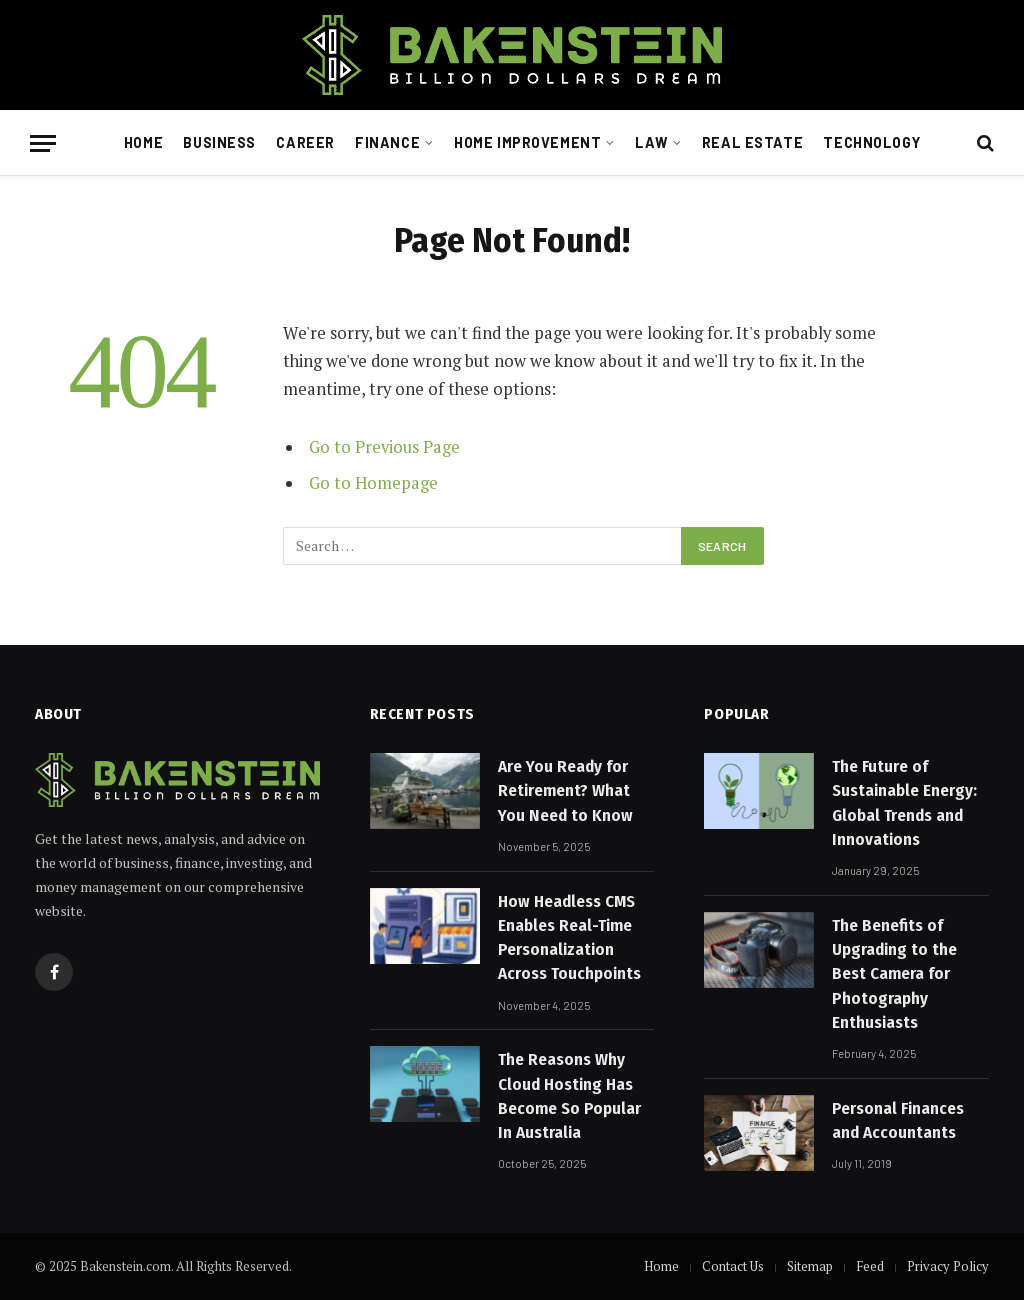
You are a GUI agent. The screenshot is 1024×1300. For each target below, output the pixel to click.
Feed (870, 1266)
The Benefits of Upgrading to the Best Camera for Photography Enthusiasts (894, 974)
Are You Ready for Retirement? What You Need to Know (565, 791)
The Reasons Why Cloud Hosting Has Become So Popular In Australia (569, 1096)
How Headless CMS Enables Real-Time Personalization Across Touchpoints (569, 938)
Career (305, 142)
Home (143, 142)
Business (219, 142)
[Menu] (43, 143)
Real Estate (752, 142)
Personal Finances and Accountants (898, 1120)
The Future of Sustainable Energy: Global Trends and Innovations (904, 803)
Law (651, 142)
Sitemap (810, 1266)
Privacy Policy (948, 1266)
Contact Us (733, 1266)
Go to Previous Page (384, 447)
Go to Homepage (373, 483)
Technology (871, 142)
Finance (387, 142)
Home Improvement (527, 142)
